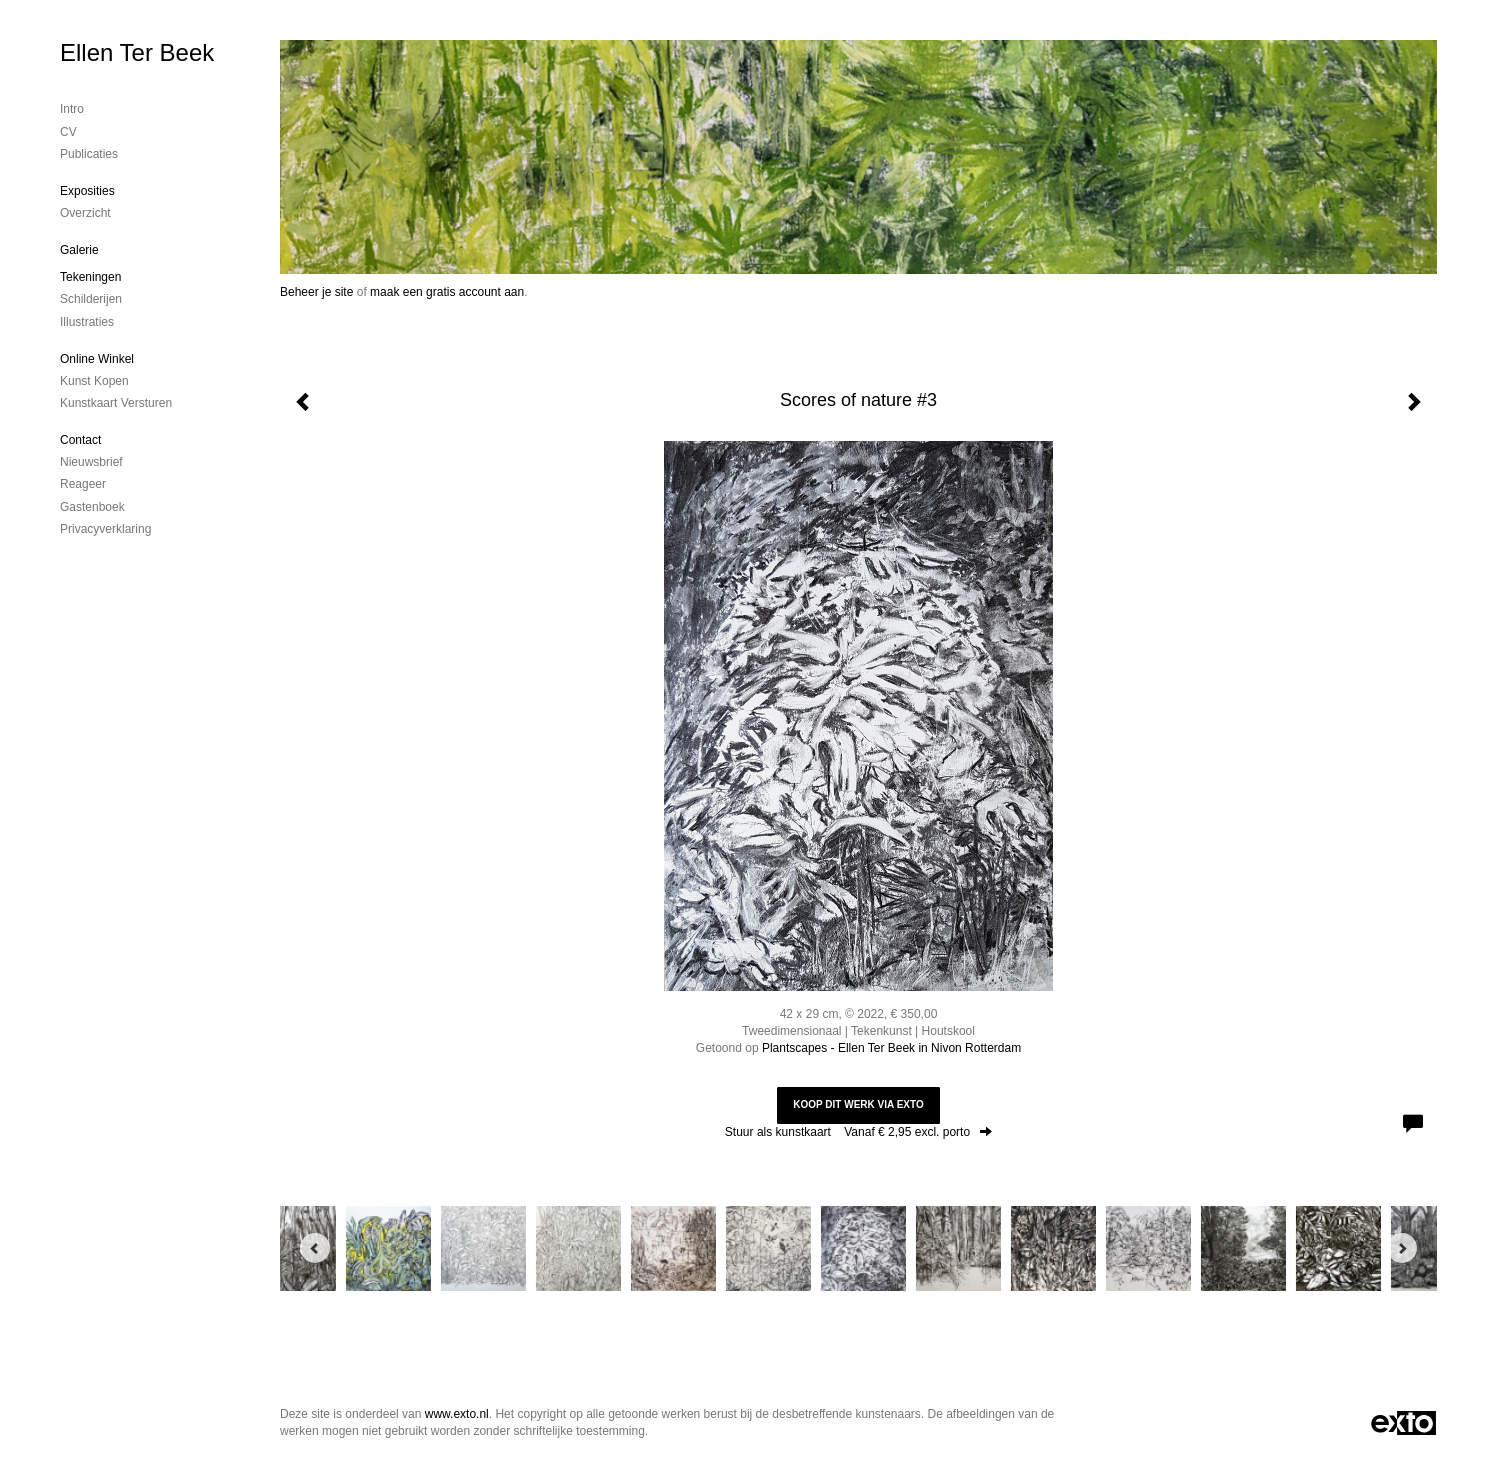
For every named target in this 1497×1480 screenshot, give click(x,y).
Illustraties (87, 322)
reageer (83, 484)
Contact (80, 440)
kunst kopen (94, 381)
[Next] (1402, 1248)
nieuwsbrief (91, 462)
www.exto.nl (457, 1414)
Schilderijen (91, 299)
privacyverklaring (105, 529)
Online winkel (97, 359)
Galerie (79, 250)
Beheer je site (316, 292)
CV (68, 132)
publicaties (89, 154)
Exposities (87, 191)
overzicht (85, 213)
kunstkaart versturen (116, 403)
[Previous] (315, 1248)
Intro (72, 109)
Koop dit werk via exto (858, 1104)
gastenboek (92, 507)
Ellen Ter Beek (137, 52)
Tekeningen (90, 277)
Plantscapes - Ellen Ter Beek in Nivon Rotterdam (891, 1048)
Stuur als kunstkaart (858, 1132)
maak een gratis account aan (447, 292)
